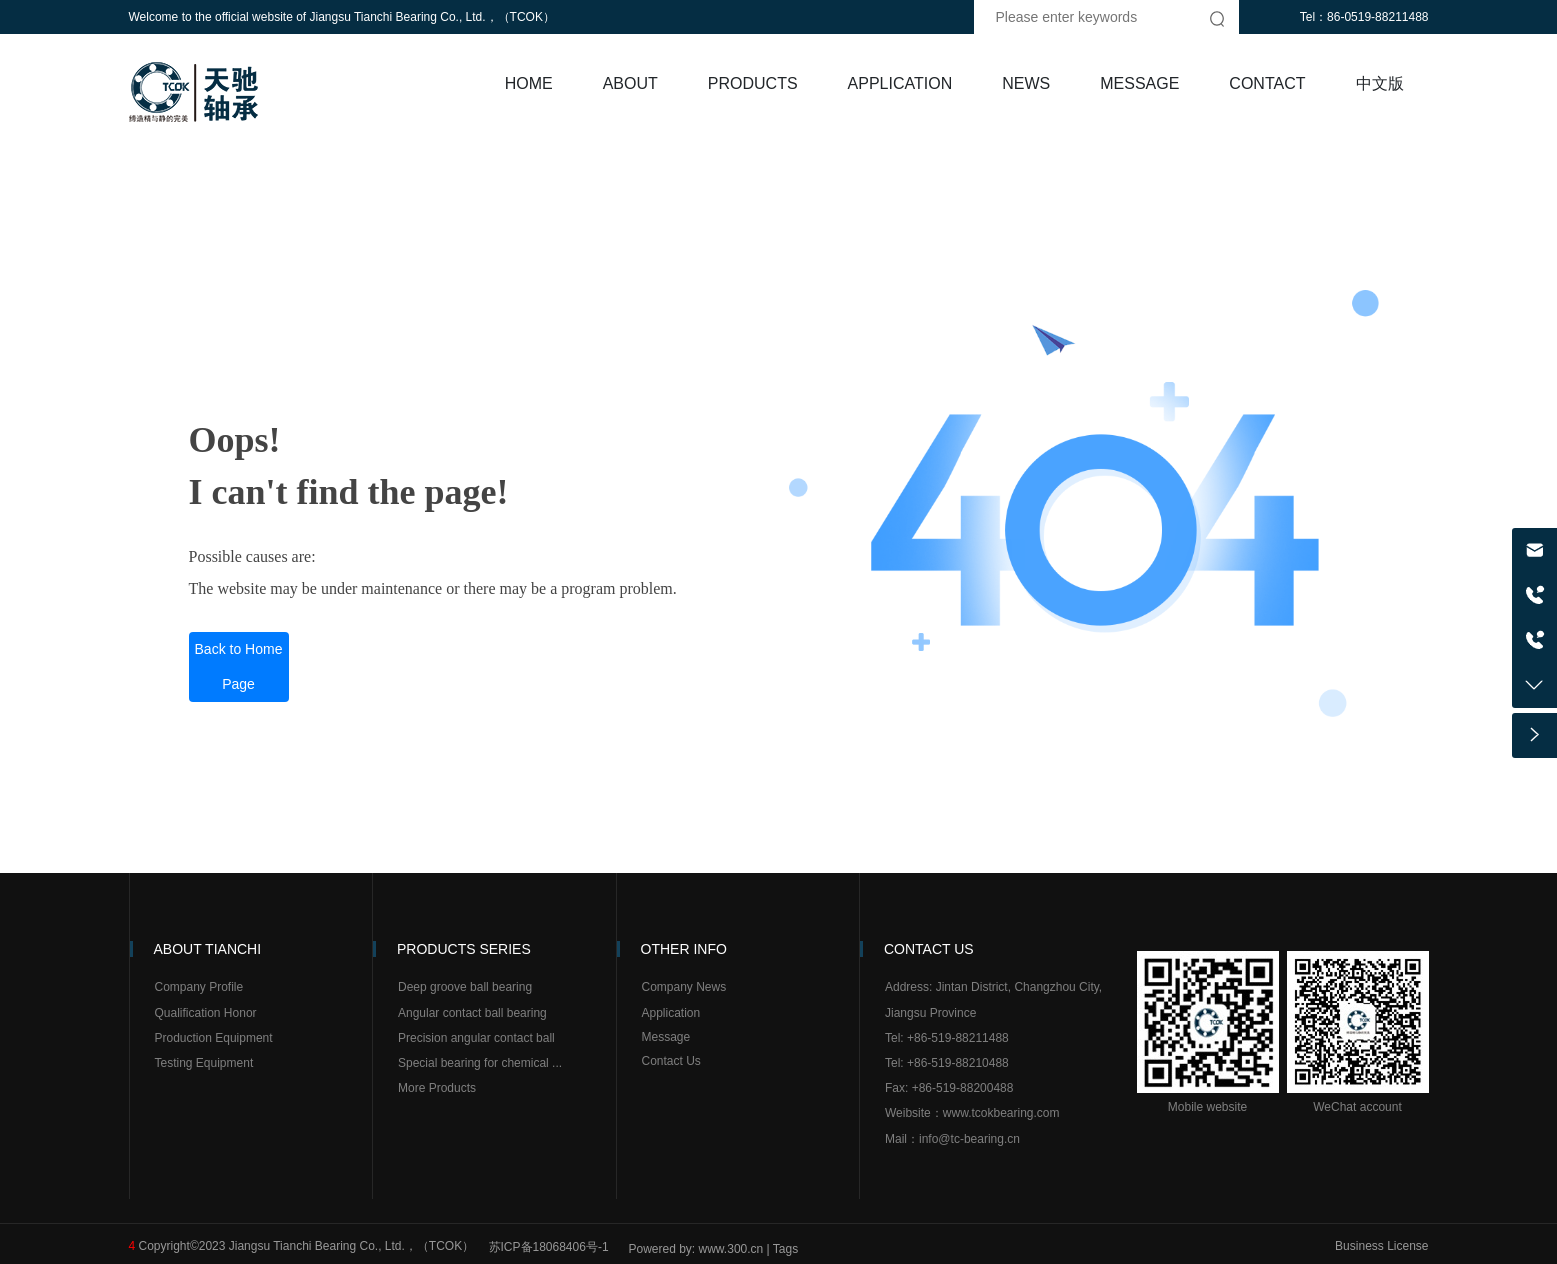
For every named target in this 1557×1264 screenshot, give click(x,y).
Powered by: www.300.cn (696, 1249)
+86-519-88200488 (963, 1088)
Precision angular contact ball (478, 1038)
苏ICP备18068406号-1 (549, 1247)
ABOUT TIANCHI (208, 949)
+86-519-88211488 (958, 1038)
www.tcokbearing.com (1001, 1113)
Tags (785, 1249)
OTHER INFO (684, 949)
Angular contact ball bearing (472, 1013)
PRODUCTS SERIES (464, 949)
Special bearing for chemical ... (481, 1063)
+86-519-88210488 (958, 1063)
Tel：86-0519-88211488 (1364, 17)
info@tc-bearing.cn (969, 1139)
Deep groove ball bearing (465, 987)
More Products (437, 1088)
